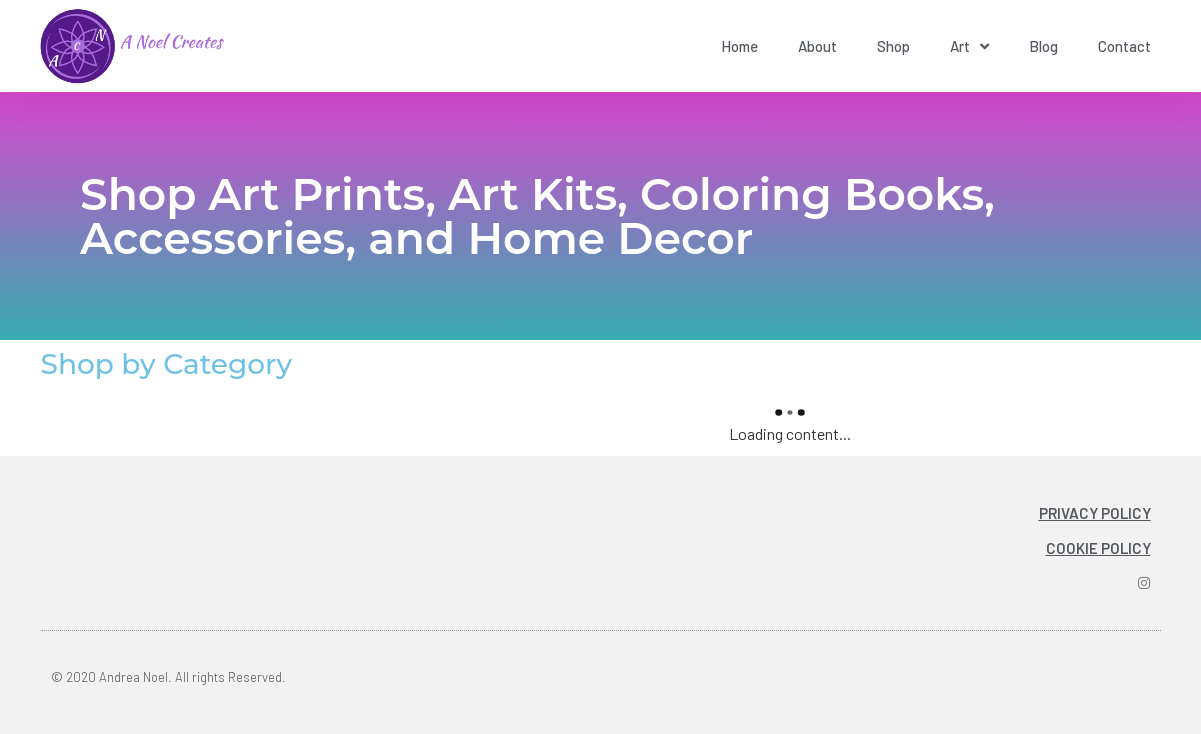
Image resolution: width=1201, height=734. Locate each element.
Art (969, 46)
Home (739, 46)
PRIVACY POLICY (1095, 513)
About (817, 46)
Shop (893, 46)
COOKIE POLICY (1098, 548)
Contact (1124, 46)
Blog (1043, 46)
